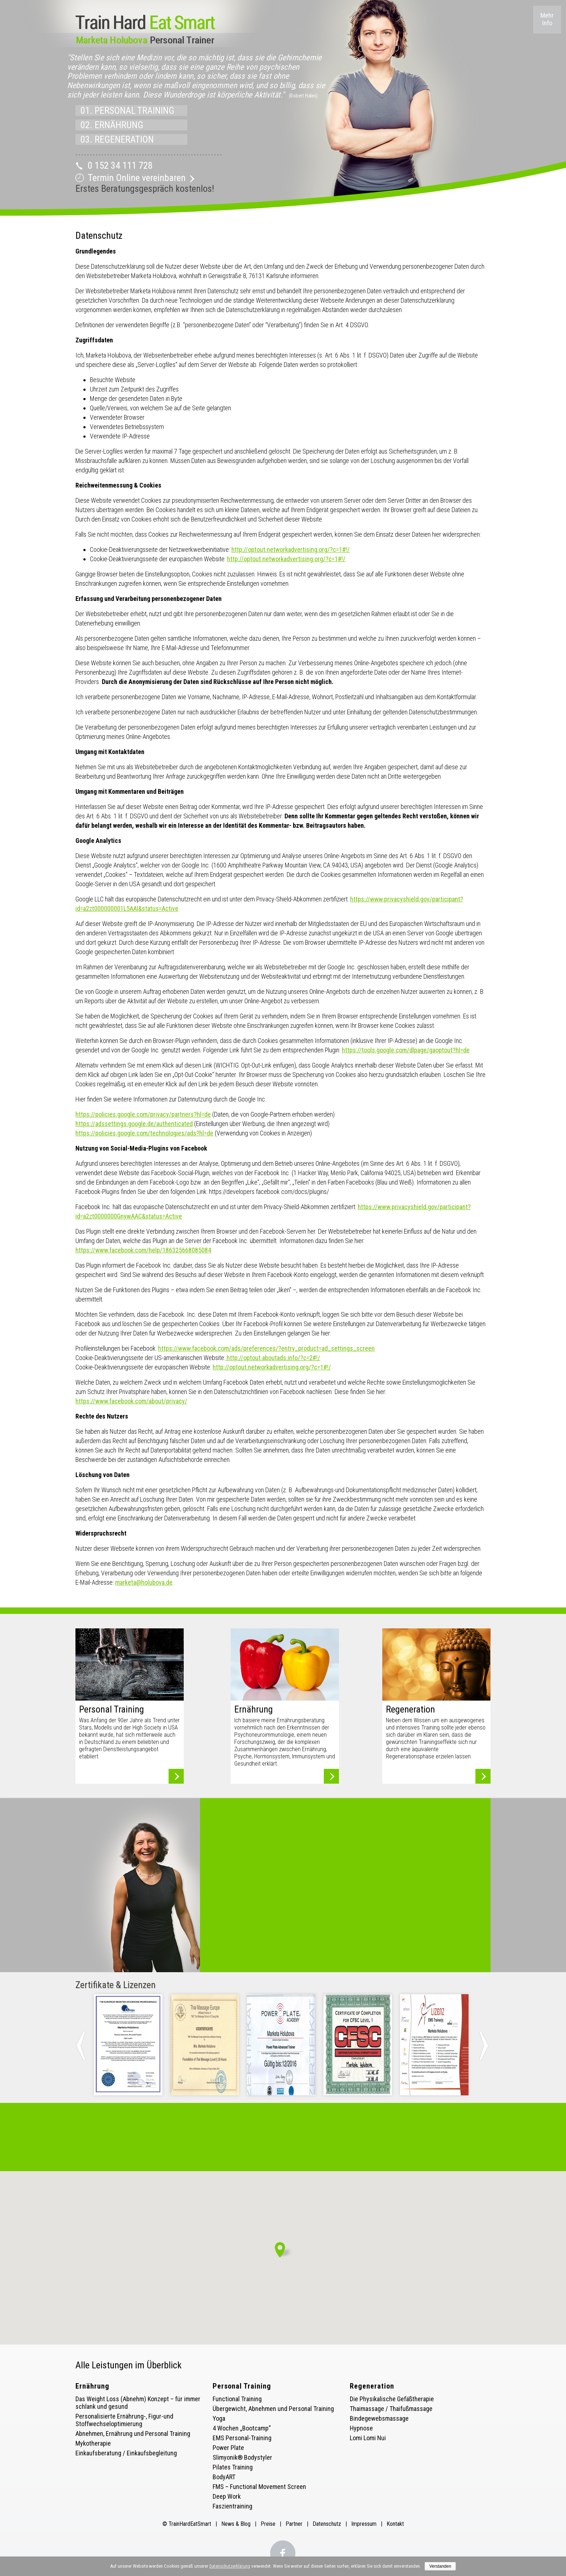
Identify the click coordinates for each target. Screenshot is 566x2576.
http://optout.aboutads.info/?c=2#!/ (272, 1357)
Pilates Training (233, 2467)
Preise (268, 2523)
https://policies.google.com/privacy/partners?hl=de (143, 1114)
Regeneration (372, 2386)
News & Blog (236, 2523)
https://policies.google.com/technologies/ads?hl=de (144, 1133)
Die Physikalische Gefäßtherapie (392, 2399)
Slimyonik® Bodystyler (242, 2457)
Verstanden (440, 2566)
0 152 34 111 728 (120, 165)
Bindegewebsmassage (379, 2418)
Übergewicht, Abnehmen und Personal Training (273, 2408)
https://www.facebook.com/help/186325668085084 (143, 1250)
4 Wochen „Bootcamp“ (242, 2428)
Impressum (363, 2523)
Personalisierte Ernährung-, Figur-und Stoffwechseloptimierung (124, 2420)
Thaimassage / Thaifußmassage (391, 2408)
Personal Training (242, 2386)
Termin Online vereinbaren (137, 177)
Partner (294, 2523)
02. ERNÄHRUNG (111, 125)
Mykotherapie (93, 2443)
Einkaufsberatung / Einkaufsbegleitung (126, 2453)
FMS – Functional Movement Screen (259, 2486)
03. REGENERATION (117, 139)
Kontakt (395, 2523)
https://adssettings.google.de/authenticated (134, 1123)
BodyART (224, 2477)
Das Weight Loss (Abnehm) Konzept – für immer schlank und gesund (137, 2402)
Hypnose (361, 2428)
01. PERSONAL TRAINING (127, 110)
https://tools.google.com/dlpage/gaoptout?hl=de (406, 1050)
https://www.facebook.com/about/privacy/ (131, 1401)
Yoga (219, 2418)
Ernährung (92, 2386)
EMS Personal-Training (242, 2438)
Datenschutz (327, 2523)
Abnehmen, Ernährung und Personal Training (132, 2433)
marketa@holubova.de (144, 1582)
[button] (283, 2250)
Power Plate (228, 2447)
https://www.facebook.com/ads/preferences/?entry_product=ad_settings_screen (266, 1348)
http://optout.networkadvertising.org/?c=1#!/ (290, 549)
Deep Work (227, 2496)
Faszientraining (232, 2506)
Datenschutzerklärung (229, 2566)
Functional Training (237, 2399)
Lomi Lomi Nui (368, 2438)
